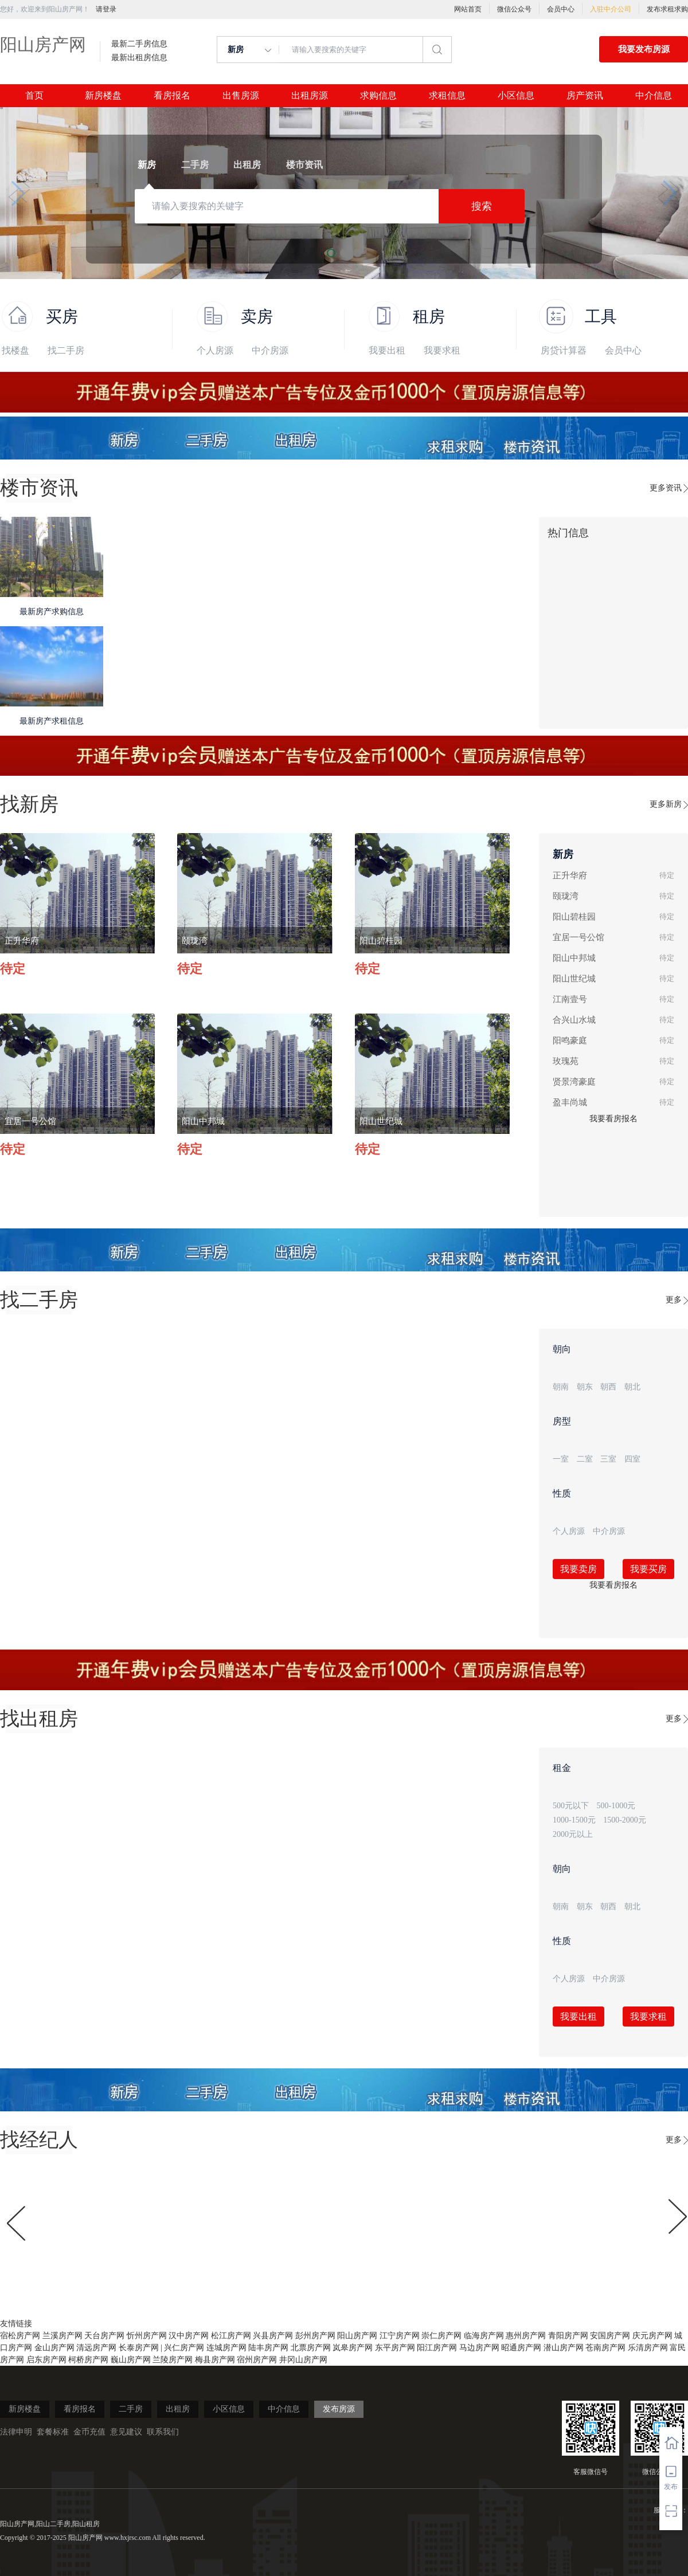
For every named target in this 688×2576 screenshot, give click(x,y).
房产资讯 (584, 95)
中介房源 (270, 350)
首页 (34, 95)
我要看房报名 (613, 1118)
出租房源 (309, 95)
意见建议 (126, 2432)
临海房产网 (484, 2335)
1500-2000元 (624, 1820)
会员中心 (560, 9)
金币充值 (89, 2432)
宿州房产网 (257, 2359)
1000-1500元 (574, 1820)
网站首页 (468, 9)
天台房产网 (104, 2335)
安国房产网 (610, 2335)
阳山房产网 (43, 44)
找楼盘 (15, 350)
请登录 (106, 9)
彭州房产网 (315, 2335)
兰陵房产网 (173, 2359)
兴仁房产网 (184, 2347)
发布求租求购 (667, 9)
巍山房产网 (131, 2359)
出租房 (178, 2409)
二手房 (131, 2409)
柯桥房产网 (88, 2359)
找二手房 (66, 350)
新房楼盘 (103, 95)
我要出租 (387, 350)
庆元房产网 (652, 2335)
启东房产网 (46, 2359)
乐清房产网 (648, 2347)
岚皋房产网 (353, 2347)
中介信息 (653, 95)
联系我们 (163, 2432)
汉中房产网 (189, 2335)
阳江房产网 (437, 2347)
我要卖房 (578, 1569)
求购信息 (378, 95)
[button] (18, 193)
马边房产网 (479, 2347)
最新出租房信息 (139, 58)
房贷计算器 (564, 350)
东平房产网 (395, 2347)
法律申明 (16, 2432)
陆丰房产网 (268, 2347)
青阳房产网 (568, 2335)
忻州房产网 (147, 2335)
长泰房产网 (139, 2347)
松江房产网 (231, 2335)
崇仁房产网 (441, 2335)
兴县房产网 (273, 2335)
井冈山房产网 (303, 2359)
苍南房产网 (605, 2347)
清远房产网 (96, 2347)
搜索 (481, 206)
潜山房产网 (564, 2347)
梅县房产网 (215, 2359)
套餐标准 (53, 2432)
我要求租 (442, 350)
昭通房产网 (521, 2347)
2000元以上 (573, 1834)
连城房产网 (226, 2347)
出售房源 (240, 95)
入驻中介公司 (610, 9)
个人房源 (215, 350)
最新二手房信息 (139, 44)
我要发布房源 (644, 49)
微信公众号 (514, 9)
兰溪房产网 (62, 2335)
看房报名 (172, 95)
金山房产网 (54, 2347)
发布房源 (339, 2409)
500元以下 (571, 1805)
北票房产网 (311, 2347)
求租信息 (447, 95)
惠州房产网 (526, 2335)
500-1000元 (616, 1805)
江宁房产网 (400, 2335)
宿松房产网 (20, 2335)
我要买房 (648, 1569)
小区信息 (516, 95)
